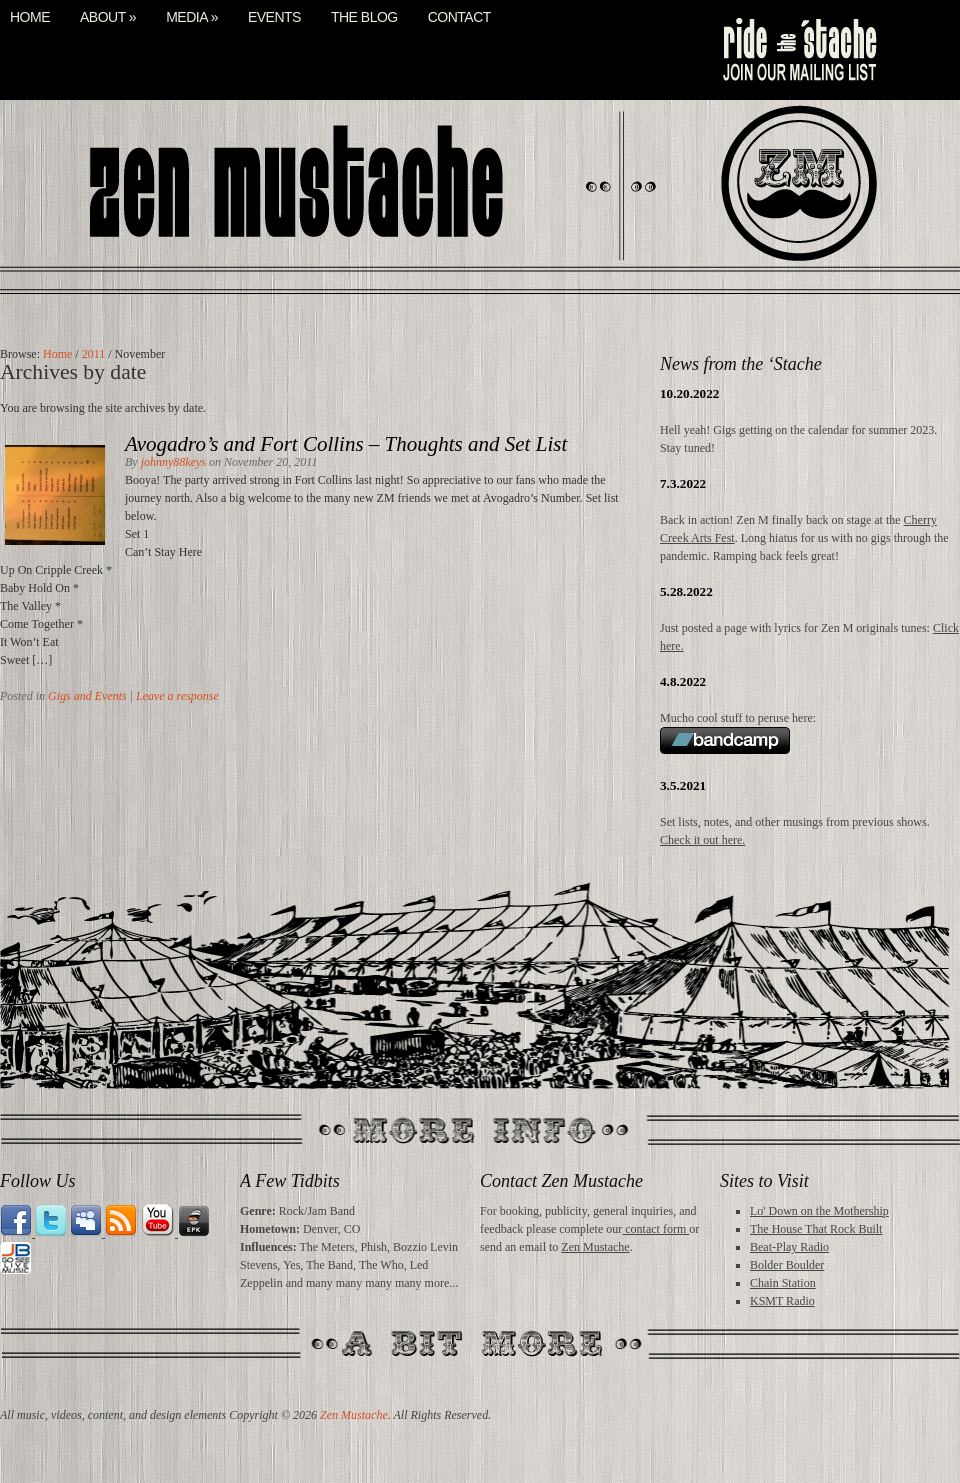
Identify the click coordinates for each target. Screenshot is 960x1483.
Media (192, 17)
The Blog (364, 17)
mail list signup (798, 50)
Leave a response (177, 696)
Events (274, 17)
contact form (655, 1229)
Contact (459, 17)
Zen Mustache (595, 1247)
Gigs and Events (87, 696)
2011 (94, 354)
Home (30, 17)
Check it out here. (702, 840)
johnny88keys (173, 462)
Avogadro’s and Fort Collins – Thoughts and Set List (346, 444)
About (108, 17)
